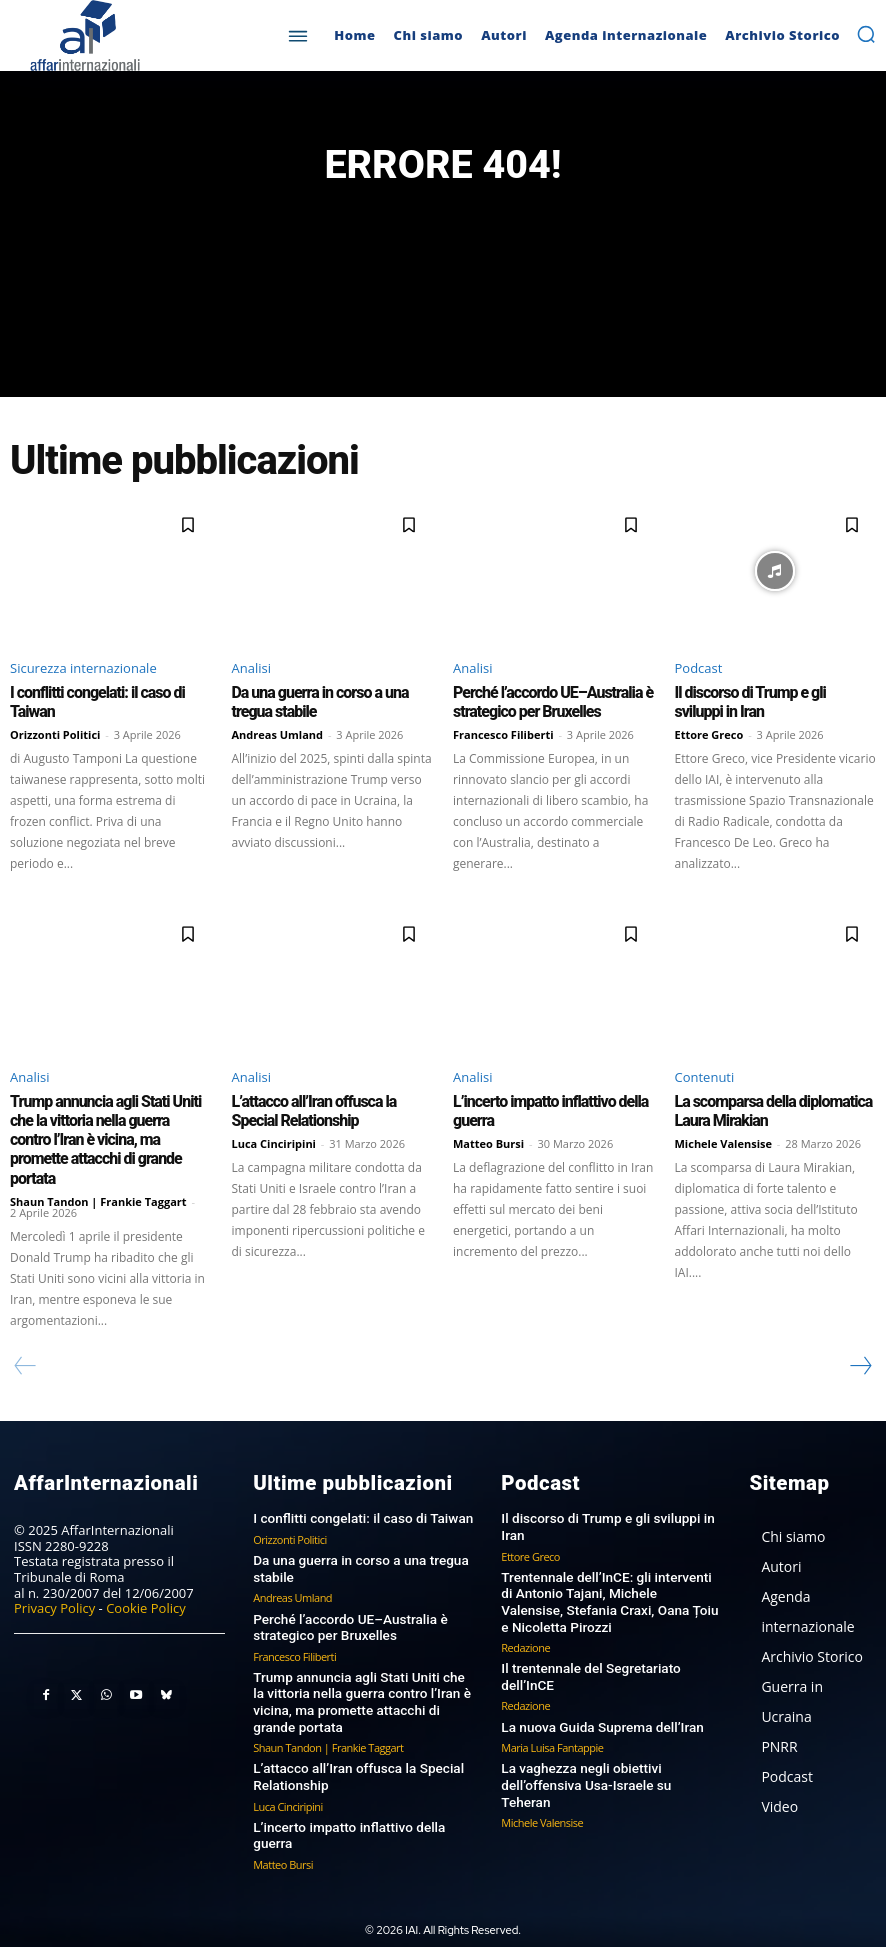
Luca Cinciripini (274, 1140)
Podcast (699, 669)
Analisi (251, 669)
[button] (866, 34)
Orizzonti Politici (55, 733)
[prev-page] (25, 1341)
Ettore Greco (709, 733)
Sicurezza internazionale (83, 669)
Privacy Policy (54, 1584)
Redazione (525, 1618)
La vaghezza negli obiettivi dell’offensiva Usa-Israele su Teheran (607, 1746)
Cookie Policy (146, 1584)
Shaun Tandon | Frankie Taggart (98, 1176)
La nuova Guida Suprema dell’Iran (598, 1696)
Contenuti (705, 1076)
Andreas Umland (278, 733)
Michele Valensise (724, 1140)
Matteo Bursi (488, 1140)
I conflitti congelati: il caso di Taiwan (358, 1493)
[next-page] (860, 1341)
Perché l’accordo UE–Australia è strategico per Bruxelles (546, 702)
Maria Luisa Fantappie (552, 1717)
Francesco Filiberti (503, 733)
